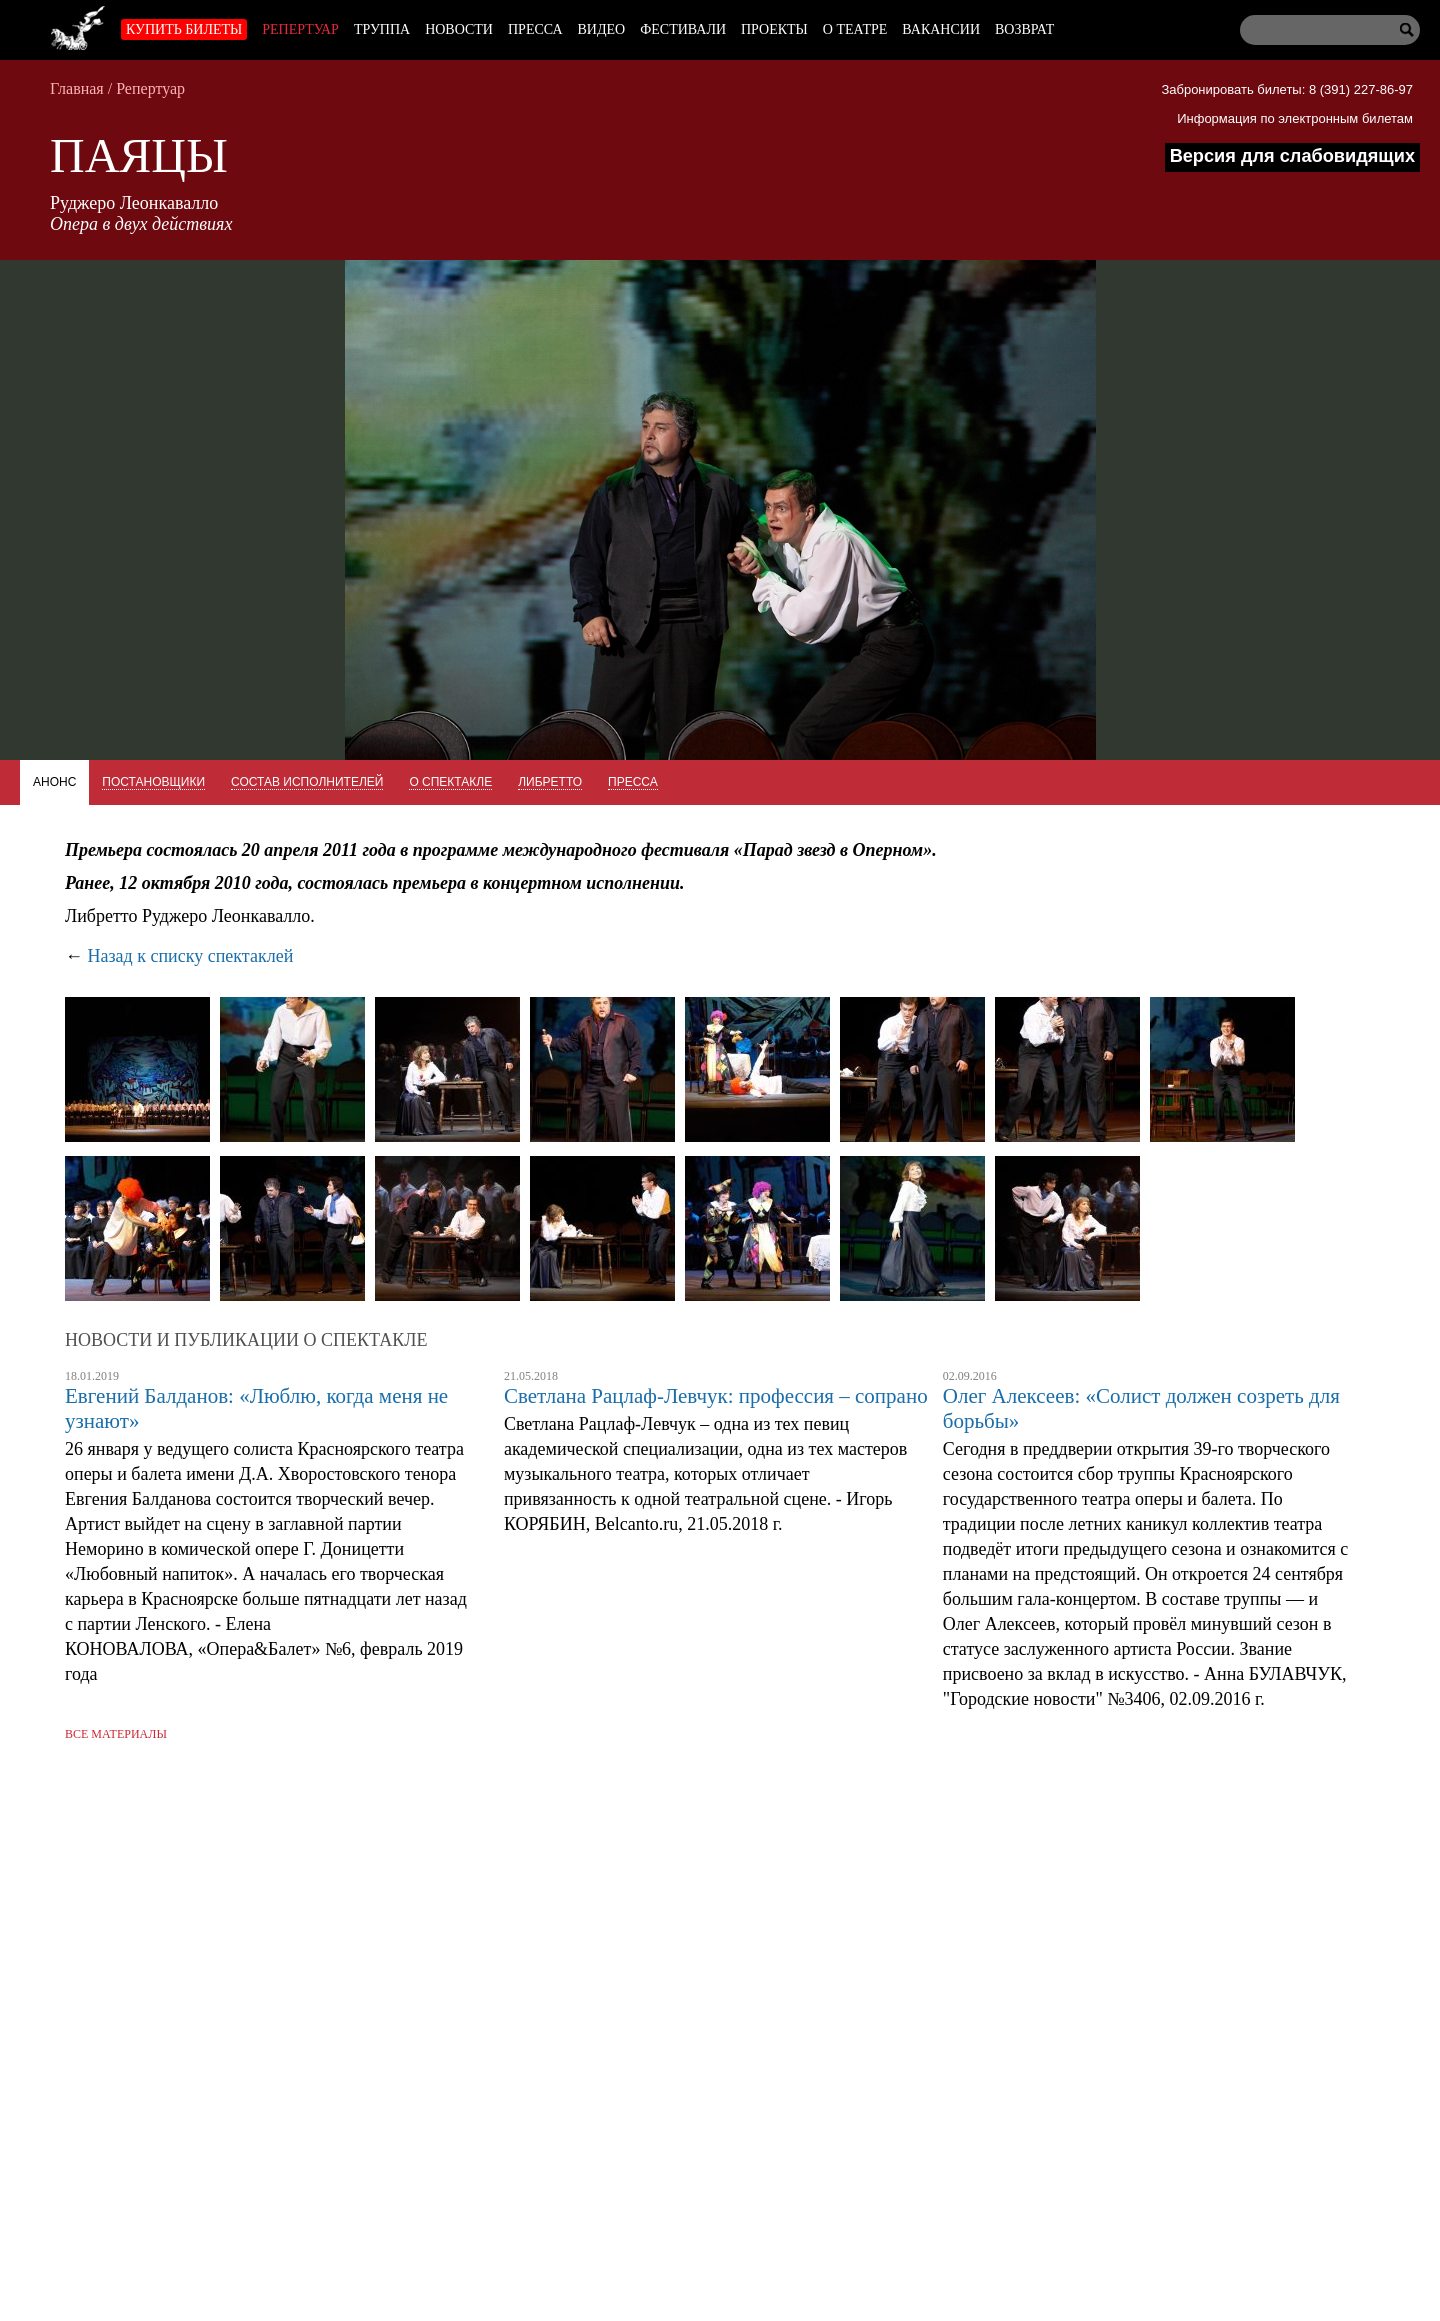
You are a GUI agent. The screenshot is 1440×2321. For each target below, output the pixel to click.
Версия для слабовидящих (1292, 156)
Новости (459, 29)
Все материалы (116, 1734)
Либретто (550, 782)
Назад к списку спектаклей (191, 956)
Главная (77, 88)
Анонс (54, 782)
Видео (602, 29)
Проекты (774, 29)
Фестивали (683, 29)
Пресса (535, 29)
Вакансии (941, 29)
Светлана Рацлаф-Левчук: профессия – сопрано (716, 1396)
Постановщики (153, 782)
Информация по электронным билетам (1295, 118)
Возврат (1024, 29)
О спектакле (450, 782)
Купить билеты (184, 29)
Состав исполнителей (307, 782)
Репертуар (300, 29)
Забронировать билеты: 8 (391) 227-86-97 (1287, 89)
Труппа (382, 29)
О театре (855, 29)
